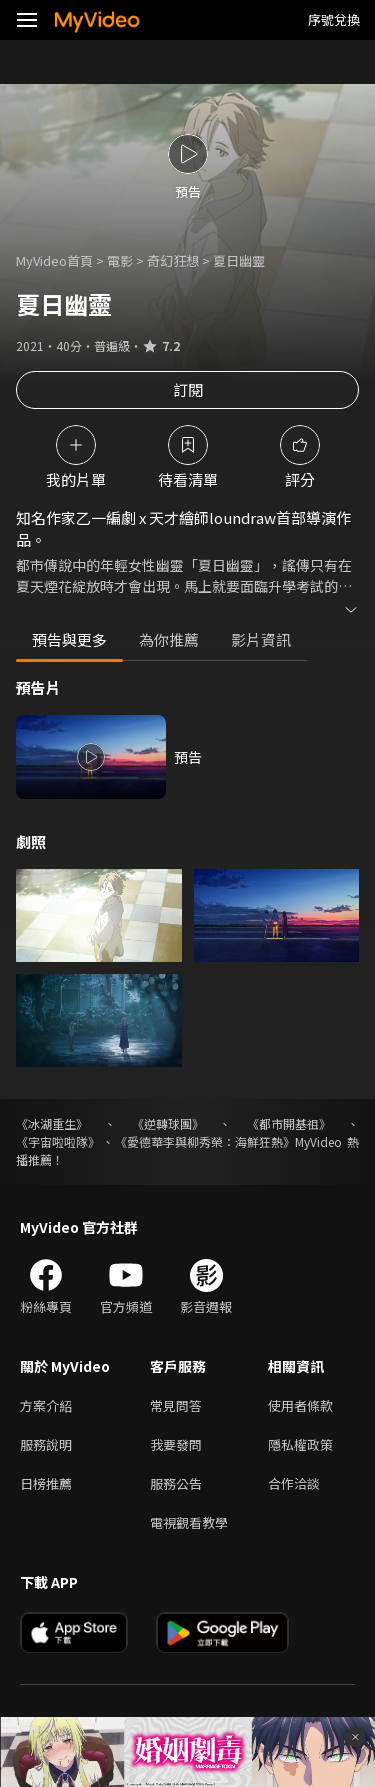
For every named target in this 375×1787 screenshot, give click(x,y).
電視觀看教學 (189, 1522)
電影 (120, 260)
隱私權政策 (300, 1444)
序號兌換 (334, 19)
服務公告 (176, 1483)
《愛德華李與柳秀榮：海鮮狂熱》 (205, 1141)
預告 (188, 757)
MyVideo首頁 (54, 260)
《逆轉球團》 (168, 1123)
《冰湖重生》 (52, 1123)
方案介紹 (46, 1405)
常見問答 (176, 1405)
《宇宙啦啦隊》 (58, 1141)
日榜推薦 (46, 1483)
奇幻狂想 (173, 260)
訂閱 (188, 389)
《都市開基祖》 (289, 1123)
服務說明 (46, 1444)
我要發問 (176, 1444)
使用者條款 (300, 1405)
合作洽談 (294, 1483)
